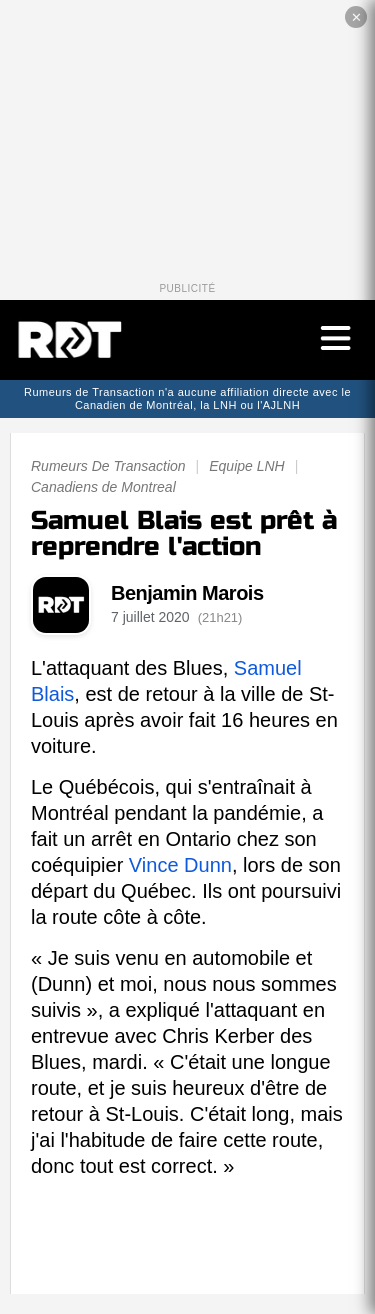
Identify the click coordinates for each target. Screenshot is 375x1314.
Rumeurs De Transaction (108, 466)
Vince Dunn (180, 865)
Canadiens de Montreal (103, 487)
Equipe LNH (247, 466)
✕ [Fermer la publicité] (356, 17)
